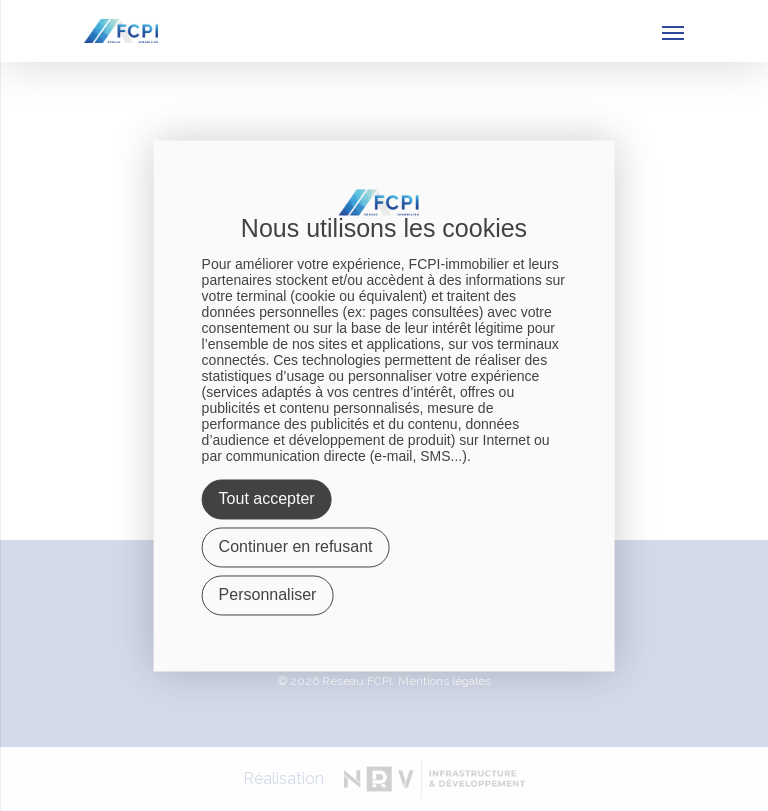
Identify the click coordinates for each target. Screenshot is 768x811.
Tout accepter (267, 498)
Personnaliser (268, 594)
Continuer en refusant (296, 546)
